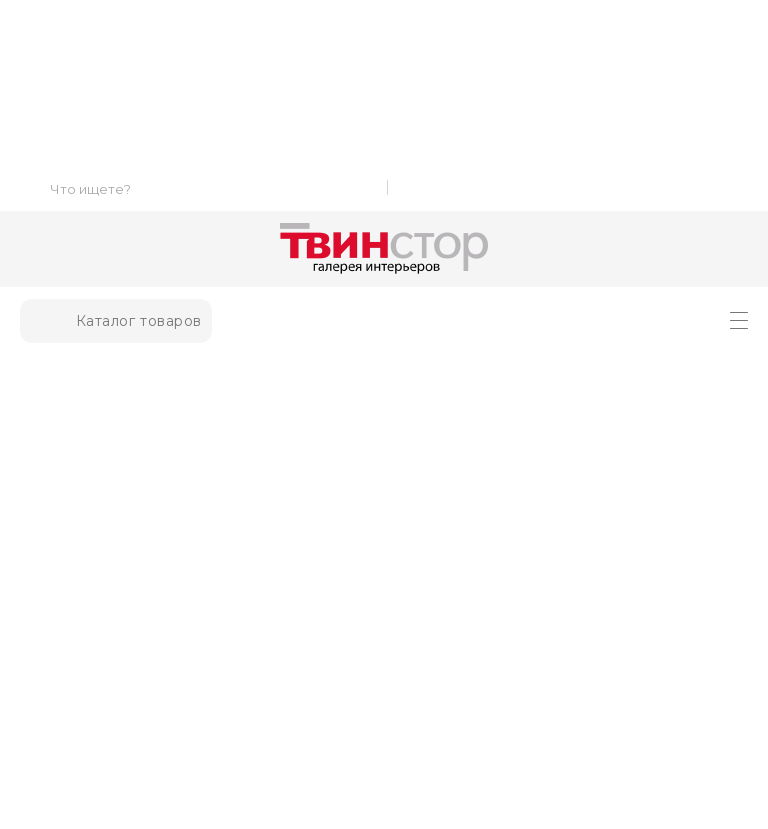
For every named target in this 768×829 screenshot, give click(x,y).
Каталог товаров (116, 321)
